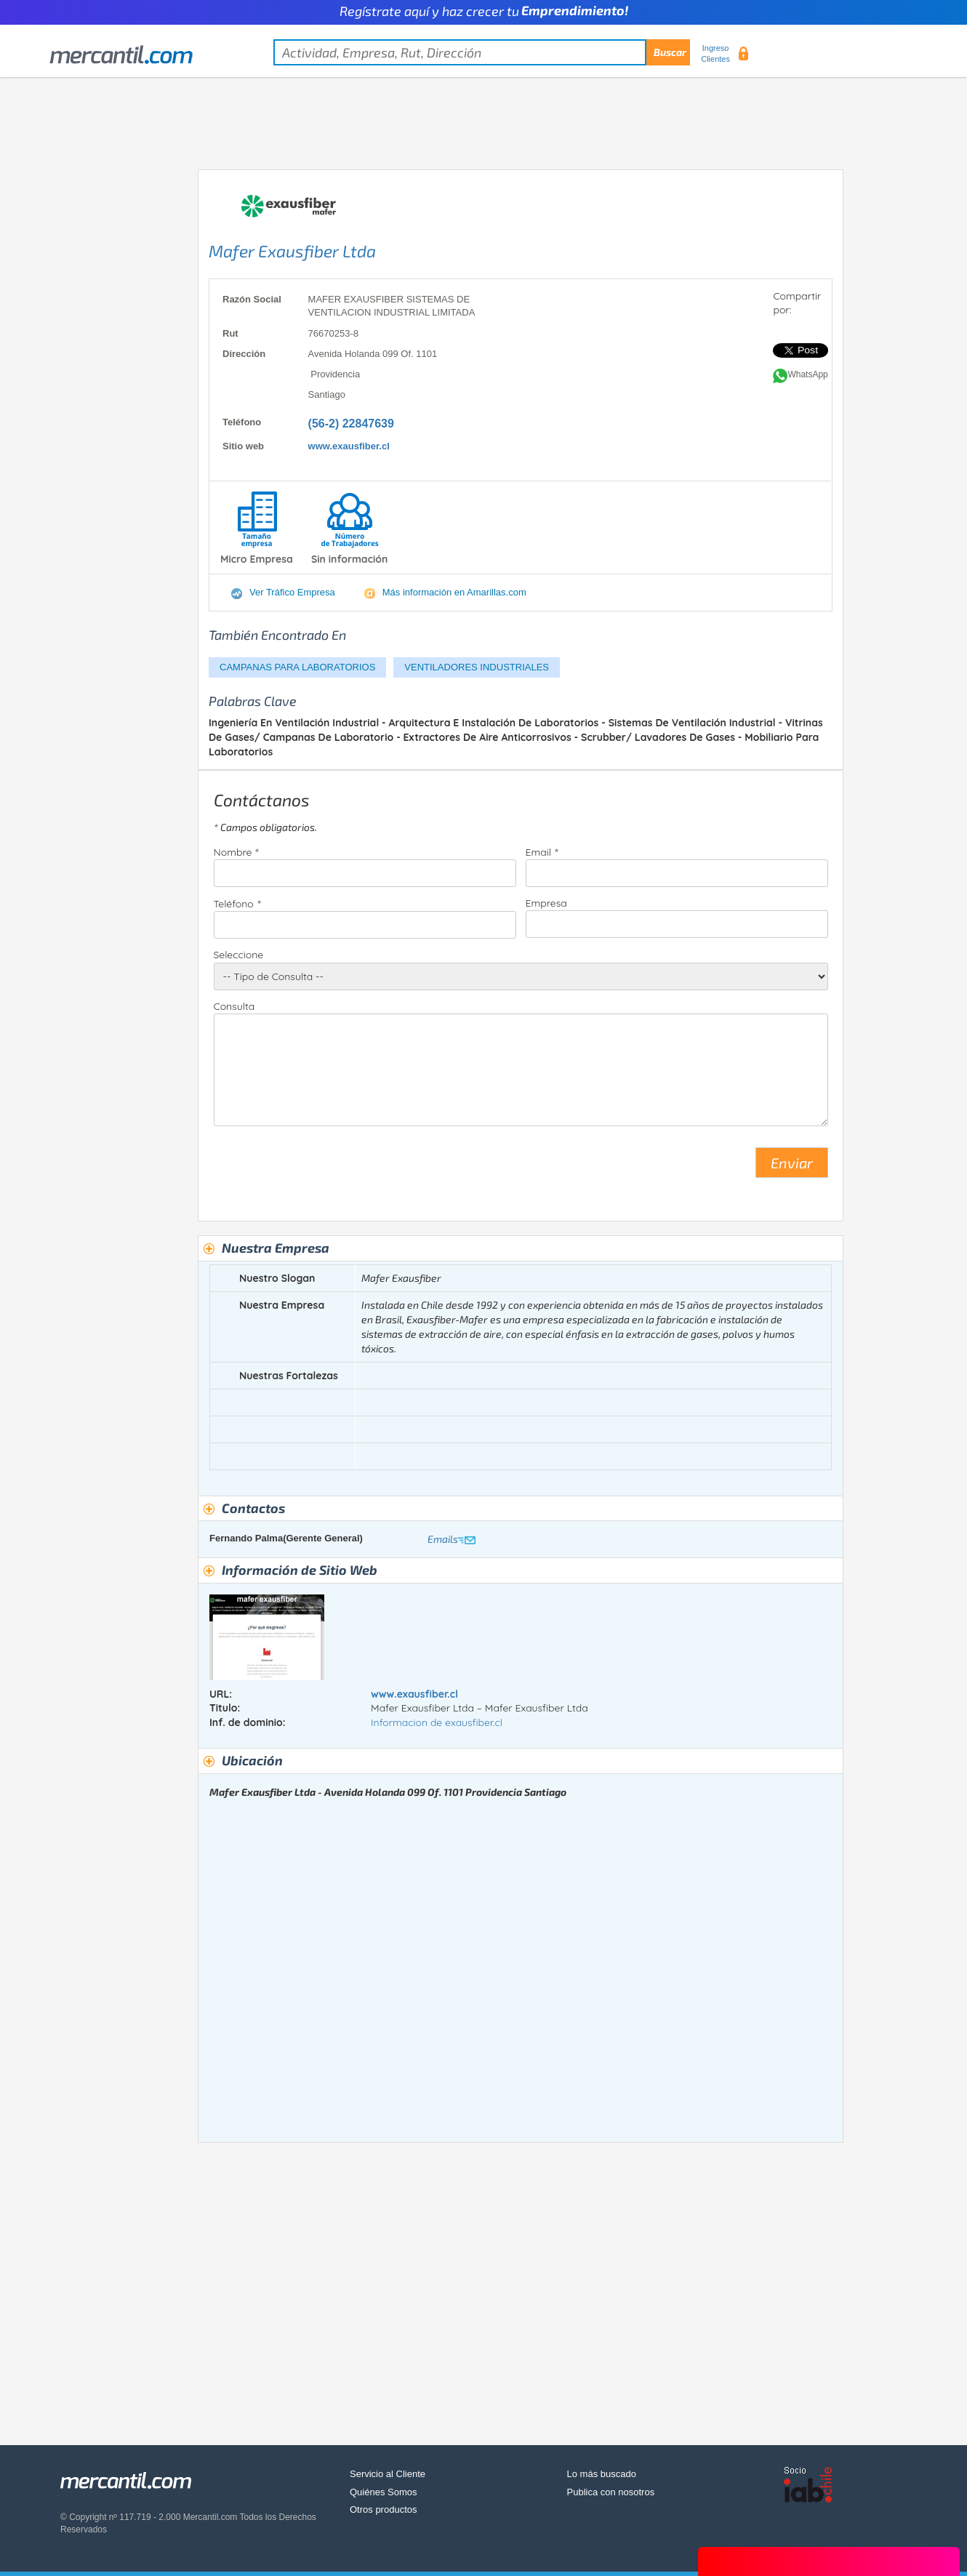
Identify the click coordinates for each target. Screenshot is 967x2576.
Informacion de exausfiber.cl (436, 1722)
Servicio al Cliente (387, 2473)
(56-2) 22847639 (351, 423)
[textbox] (481, 52)
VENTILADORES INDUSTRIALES (476, 667)
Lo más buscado (601, 2473)
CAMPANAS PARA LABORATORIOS (297, 667)
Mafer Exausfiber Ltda (292, 251)
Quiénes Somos (383, 2492)
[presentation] (324, 1168)
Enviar (792, 1162)
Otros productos (383, 2509)
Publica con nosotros (611, 2492)
